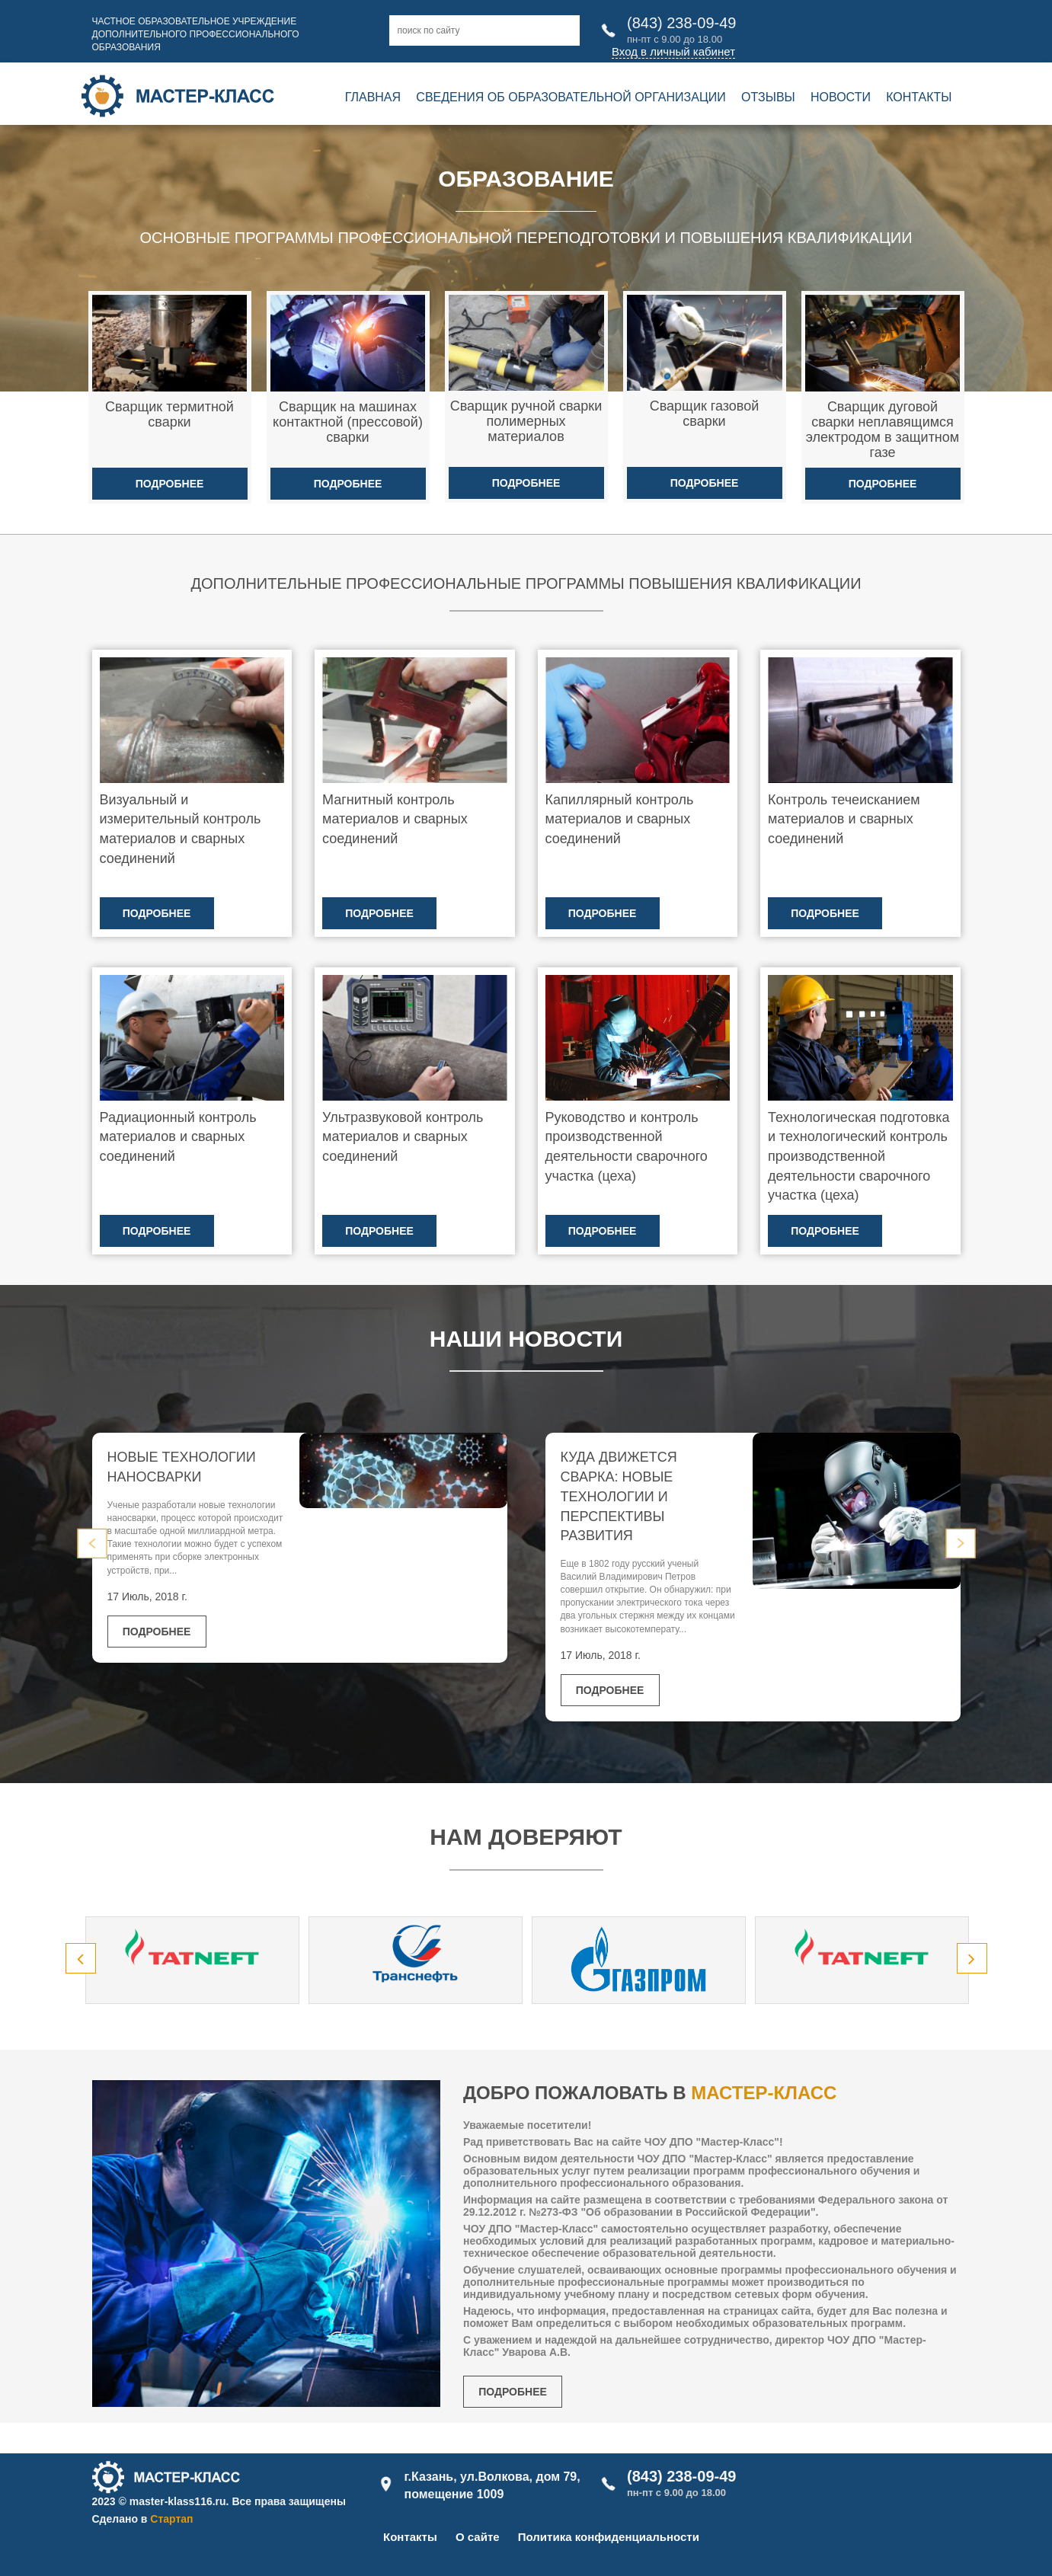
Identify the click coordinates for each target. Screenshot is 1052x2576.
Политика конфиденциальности (608, 2536)
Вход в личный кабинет (673, 51)
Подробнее (170, 484)
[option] (192, 1960)
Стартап (171, 2519)
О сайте (478, 2536)
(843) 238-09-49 (681, 22)
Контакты (918, 97)
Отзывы (768, 97)
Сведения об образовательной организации (570, 97)
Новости (841, 97)
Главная (373, 97)
